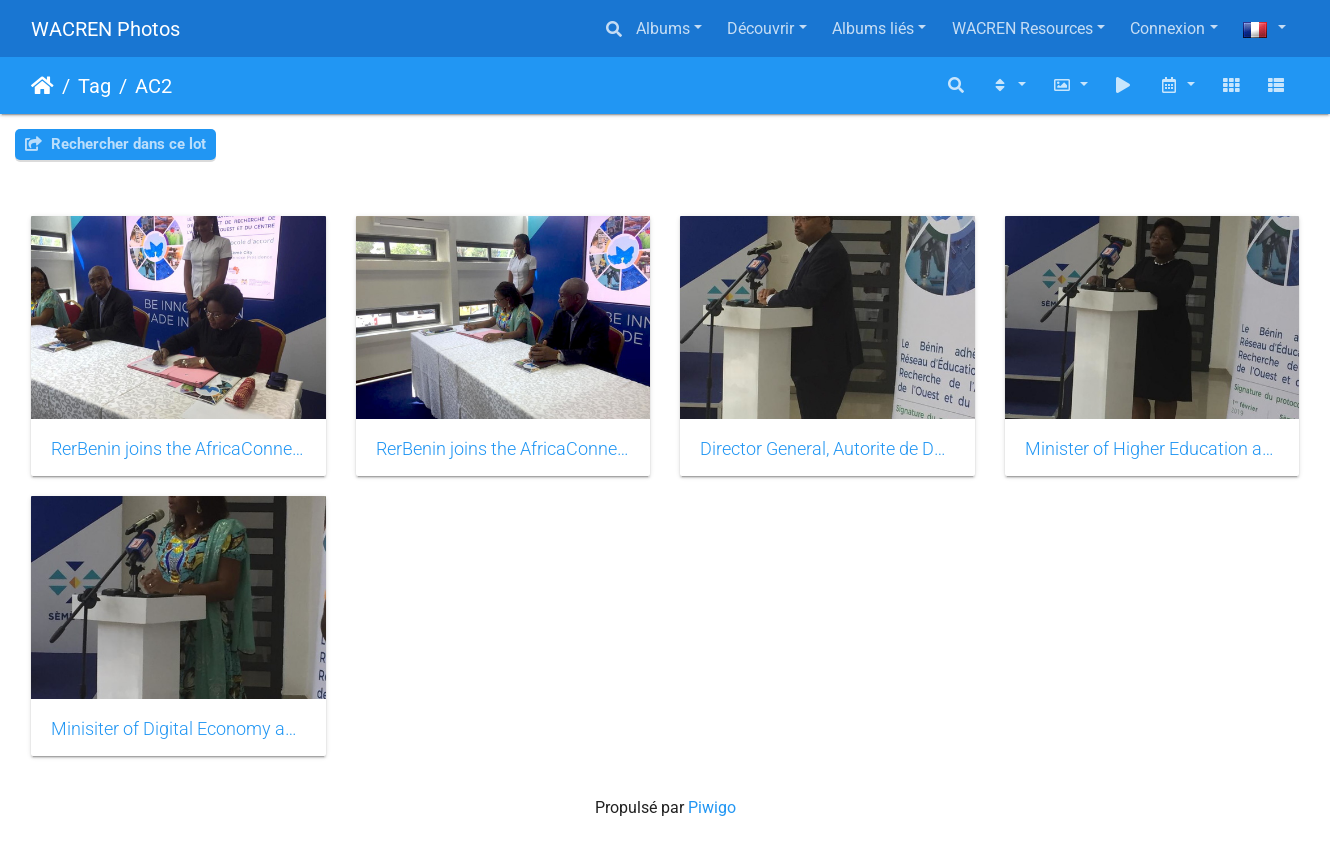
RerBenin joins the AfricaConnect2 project (178, 449)
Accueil (42, 86)
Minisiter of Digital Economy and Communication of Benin (178, 729)
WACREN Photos (105, 29)
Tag (94, 86)
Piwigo (712, 807)
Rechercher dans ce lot (115, 144)
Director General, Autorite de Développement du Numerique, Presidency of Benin (827, 449)
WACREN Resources (1022, 28)
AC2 (153, 86)
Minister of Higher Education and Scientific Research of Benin (1152, 449)
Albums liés (873, 28)
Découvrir (760, 28)
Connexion (1167, 28)
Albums (663, 28)
